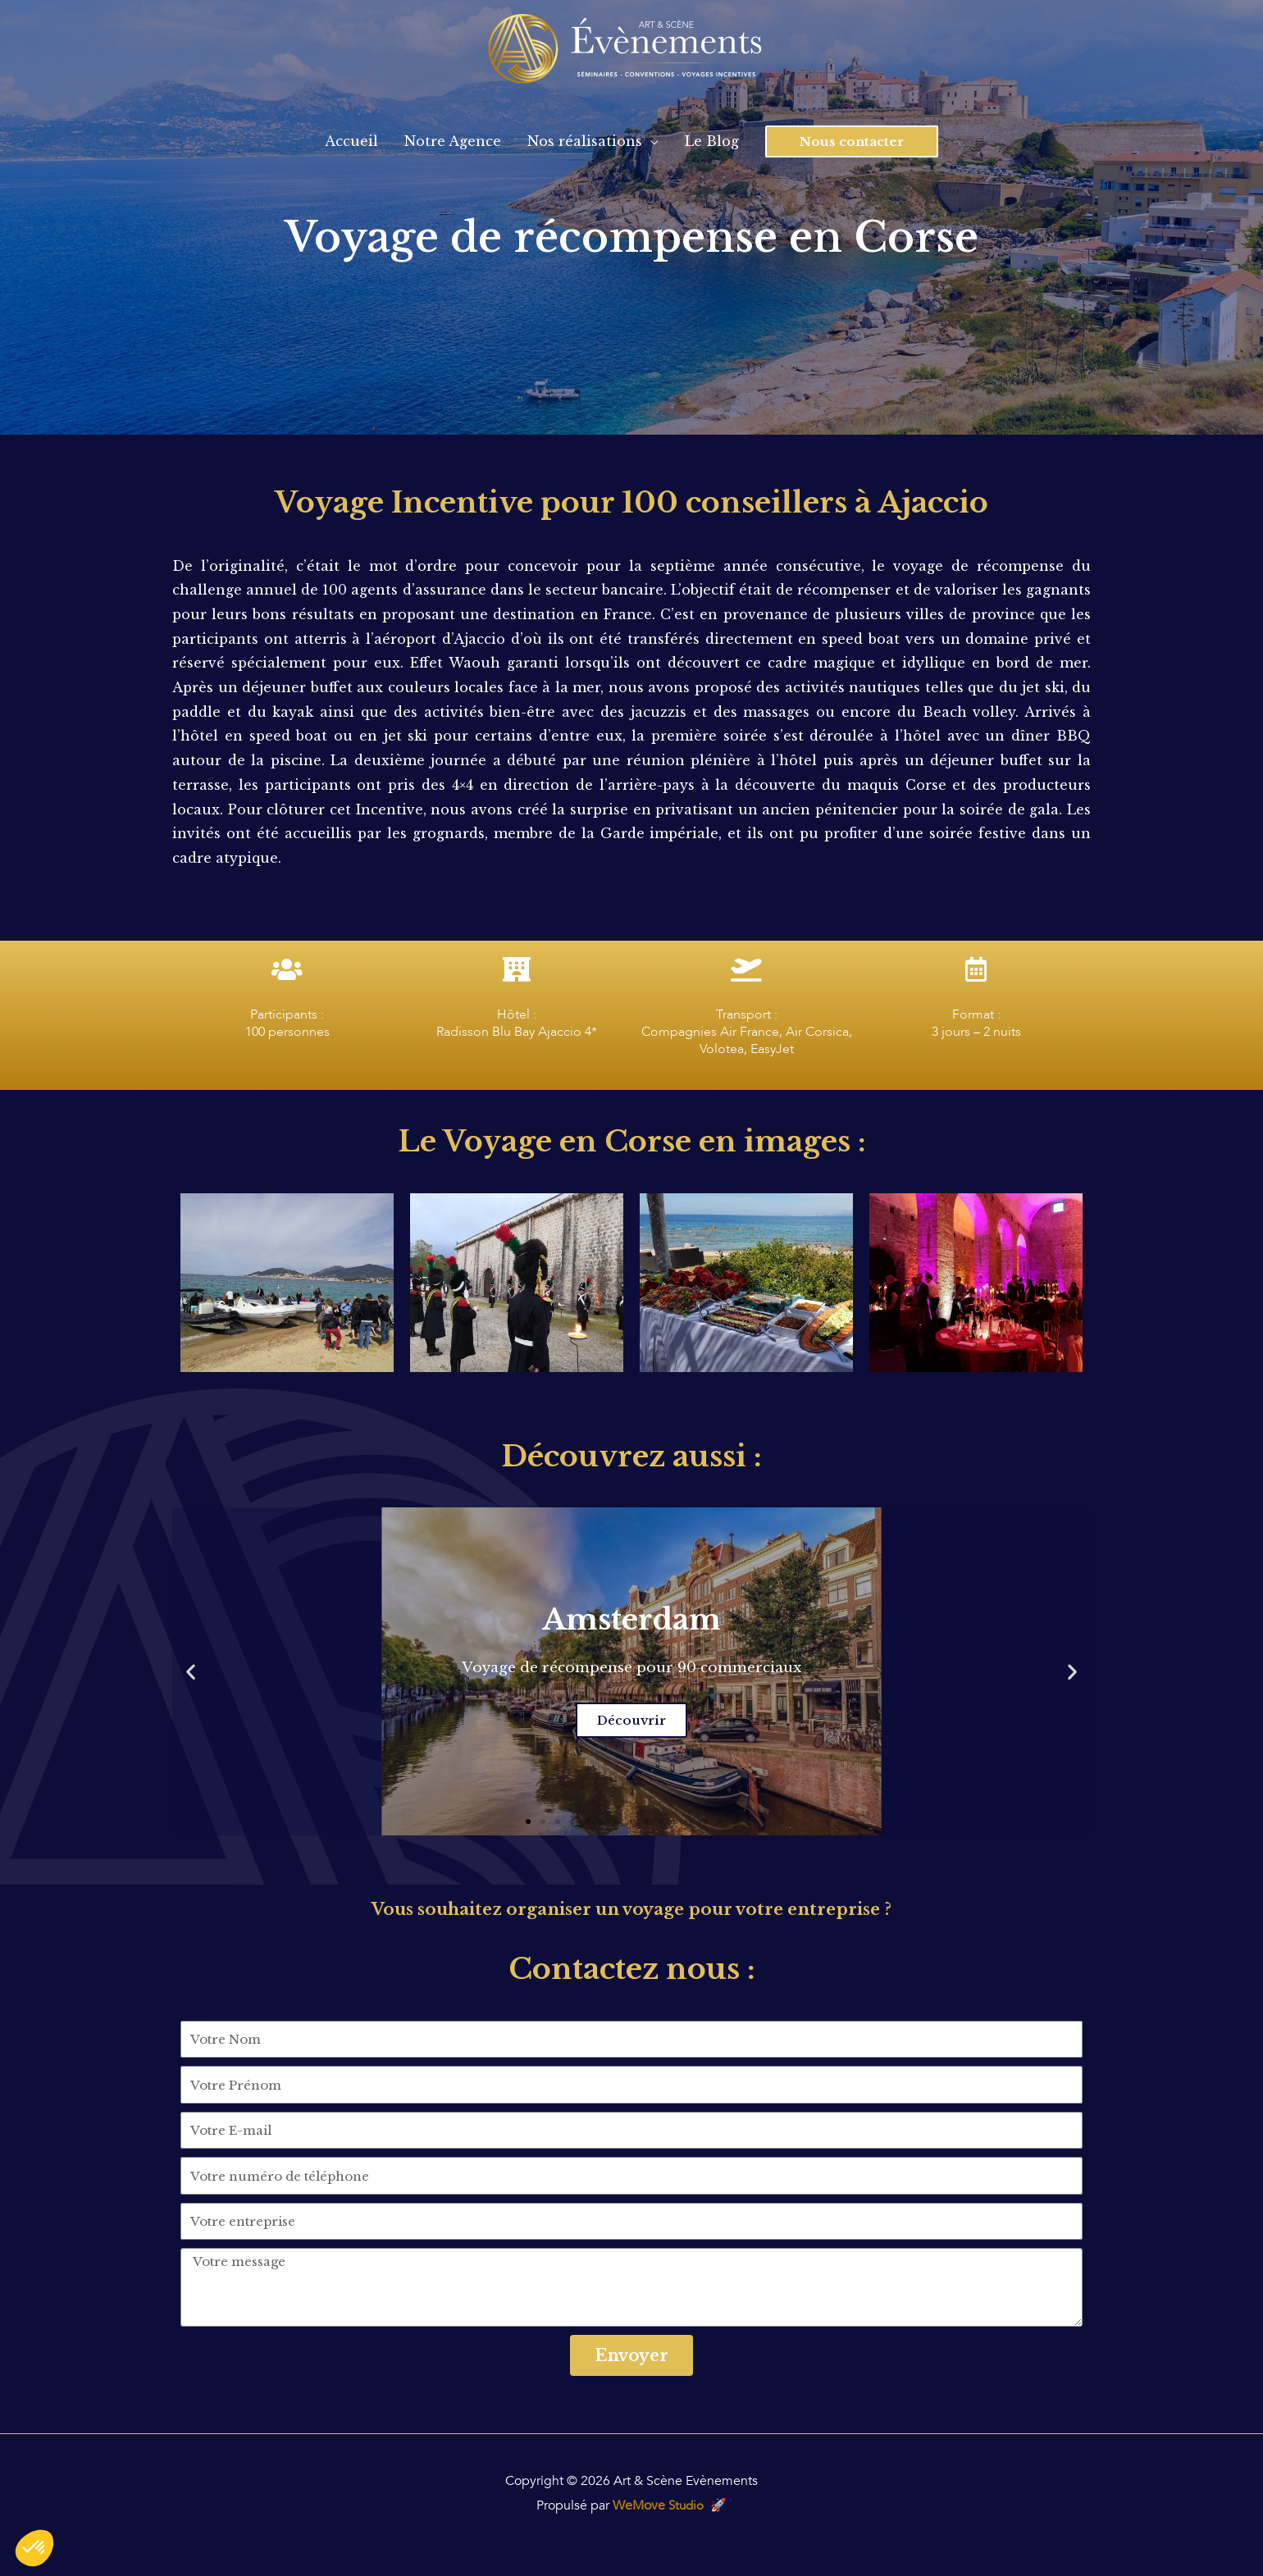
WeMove (658, 2505)
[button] (528, 1821)
